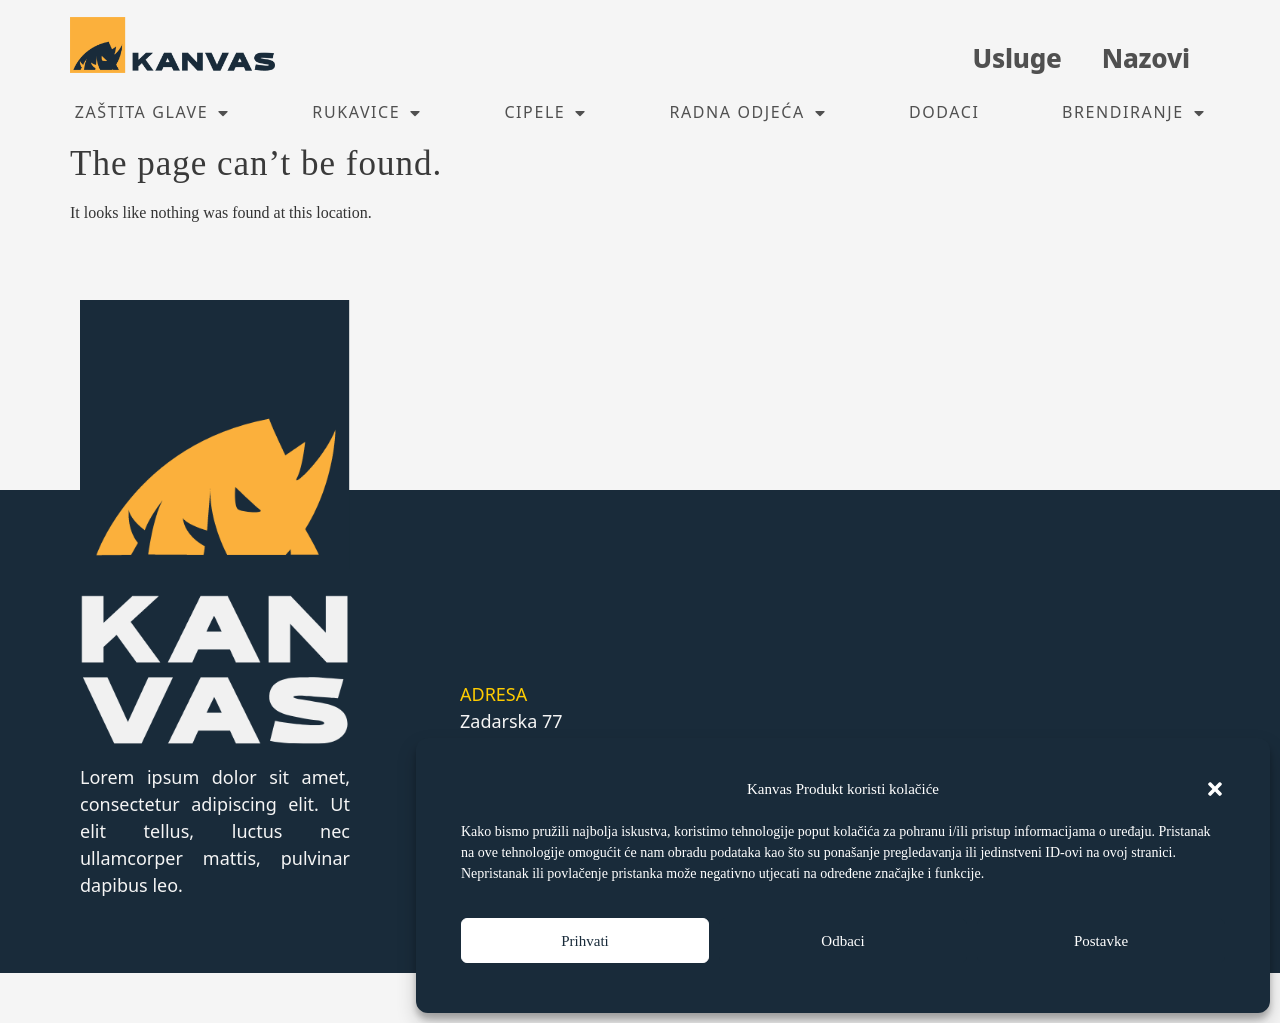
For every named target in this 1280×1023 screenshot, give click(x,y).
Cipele (545, 113)
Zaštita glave (152, 113)
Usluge (1016, 58)
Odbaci (842, 941)
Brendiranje (1133, 113)
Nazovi (1146, 58)
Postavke (1101, 941)
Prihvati (585, 941)
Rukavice (367, 113)
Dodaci (944, 112)
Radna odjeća (747, 113)
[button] (1215, 789)
